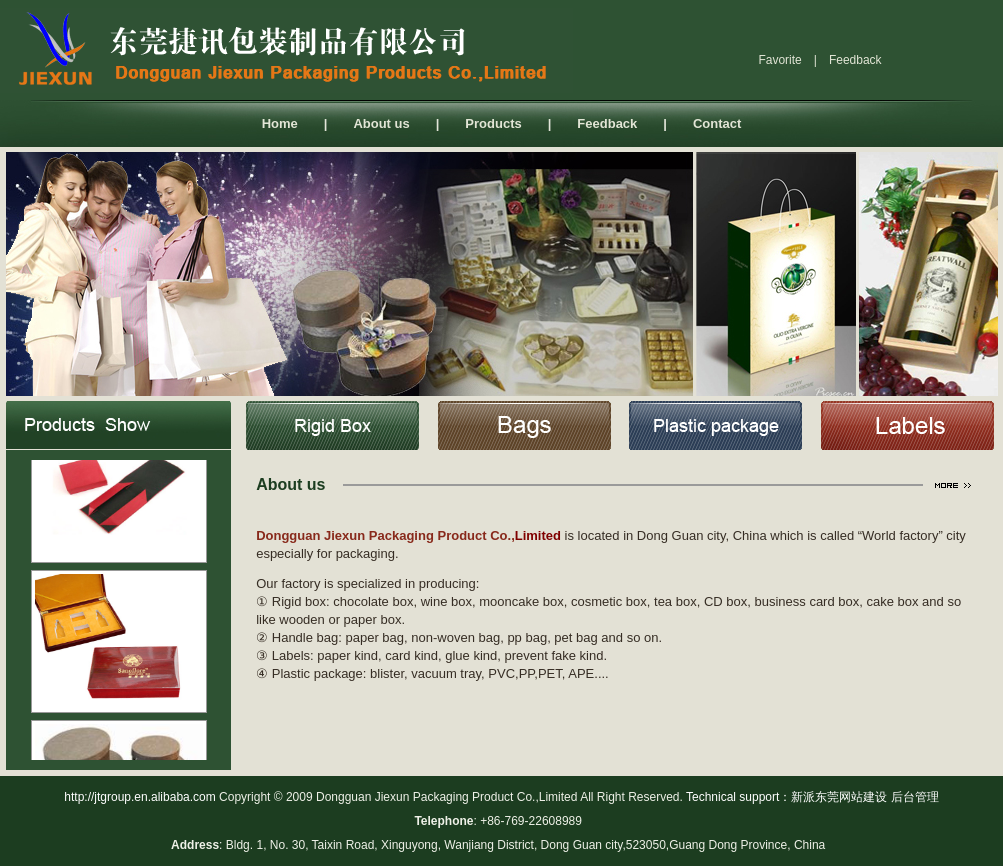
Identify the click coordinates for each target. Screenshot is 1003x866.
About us (381, 123)
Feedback (607, 123)
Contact (717, 123)
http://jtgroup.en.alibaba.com (139, 797)
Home (280, 123)
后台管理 (915, 797)
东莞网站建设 (851, 797)
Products (493, 123)
